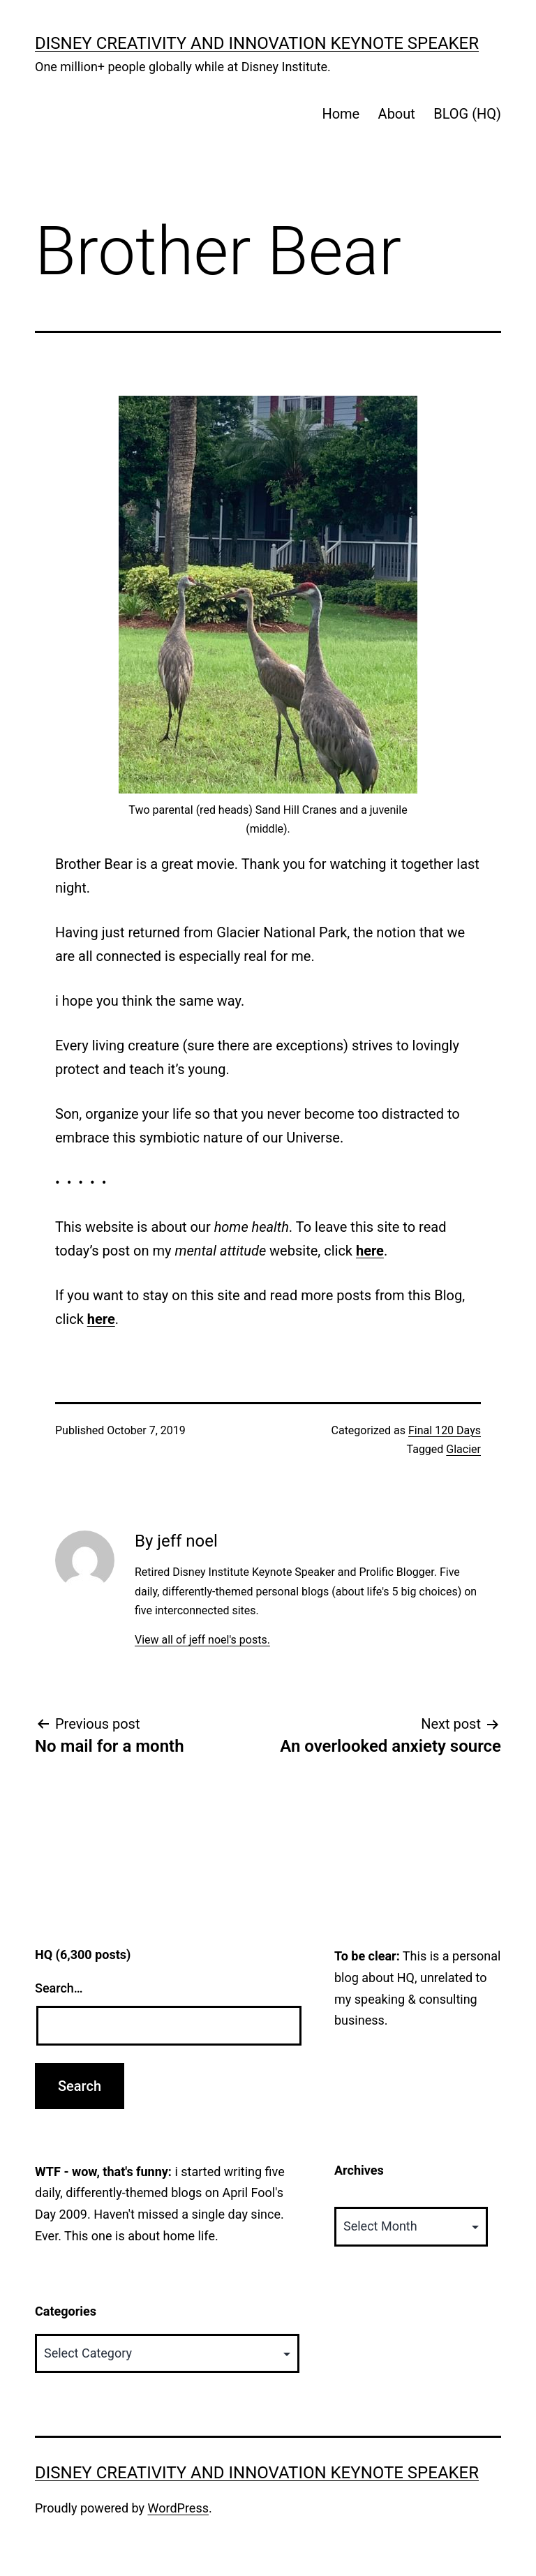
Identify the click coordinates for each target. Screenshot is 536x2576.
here (370, 1250)
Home (340, 113)
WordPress (178, 2508)
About (396, 113)
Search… (59, 1988)
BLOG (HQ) (467, 113)
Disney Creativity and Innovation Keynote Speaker (257, 43)
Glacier (463, 1449)
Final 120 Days (444, 1430)
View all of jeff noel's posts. (202, 1639)
